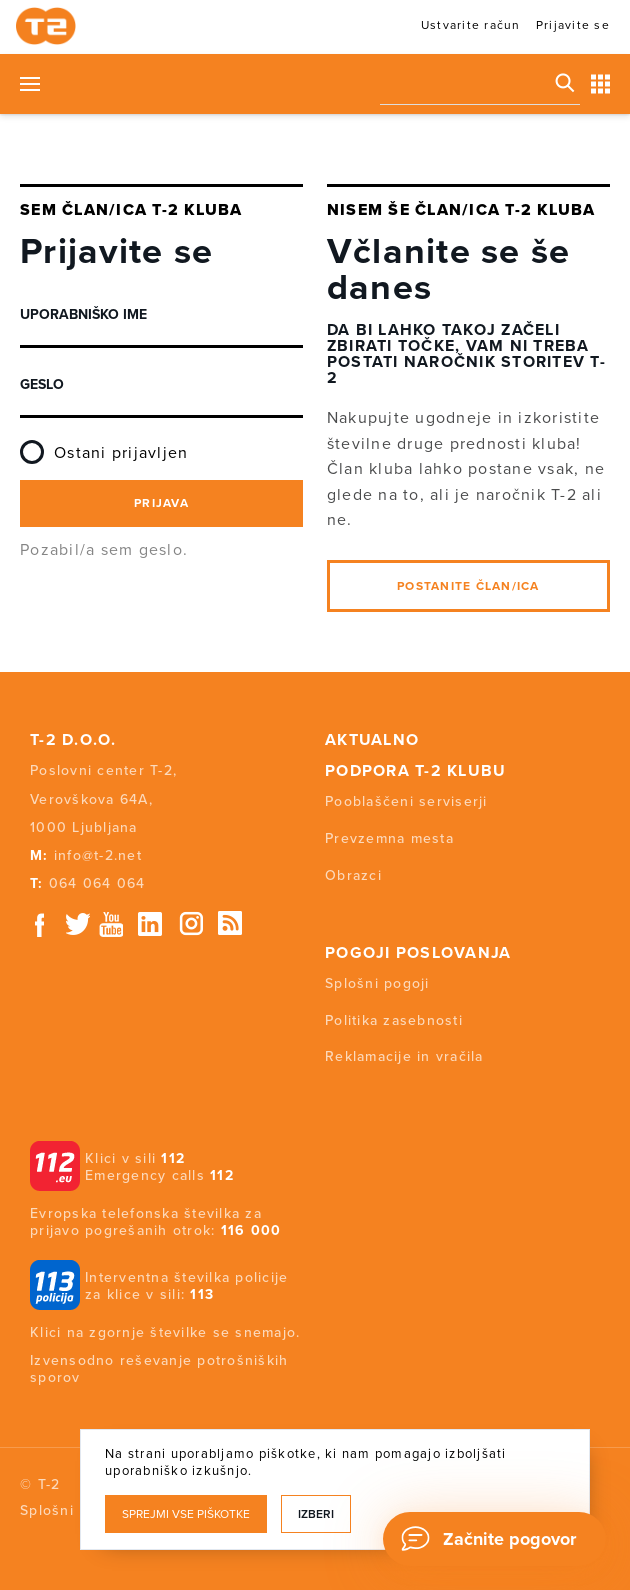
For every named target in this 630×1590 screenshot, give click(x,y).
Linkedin (151, 924)
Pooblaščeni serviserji (406, 801)
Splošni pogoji (377, 983)
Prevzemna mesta (389, 838)
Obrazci (353, 875)
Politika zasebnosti (394, 1020)
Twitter (79, 924)
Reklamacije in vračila (404, 1056)
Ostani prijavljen (104, 445)
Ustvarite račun (471, 25)
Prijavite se (573, 25)
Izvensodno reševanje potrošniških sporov (159, 1369)
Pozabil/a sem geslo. (104, 550)
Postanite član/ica (468, 586)
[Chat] (494, 1539)
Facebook (40, 924)
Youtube (111, 924)
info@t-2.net (98, 855)
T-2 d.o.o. (73, 740)
